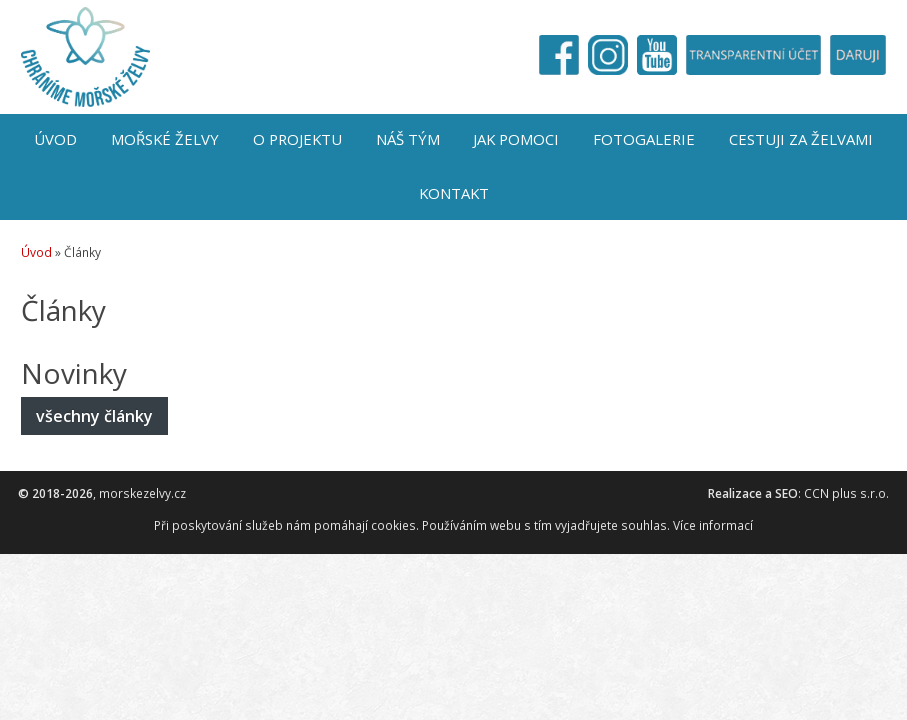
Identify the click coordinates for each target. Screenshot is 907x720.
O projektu (297, 139)
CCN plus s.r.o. (846, 493)
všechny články (94, 416)
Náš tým (408, 139)
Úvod (55, 139)
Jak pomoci (516, 139)
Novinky (74, 373)
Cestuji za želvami (801, 139)
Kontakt (454, 193)
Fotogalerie (644, 139)
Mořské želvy (165, 139)
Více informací (713, 525)
